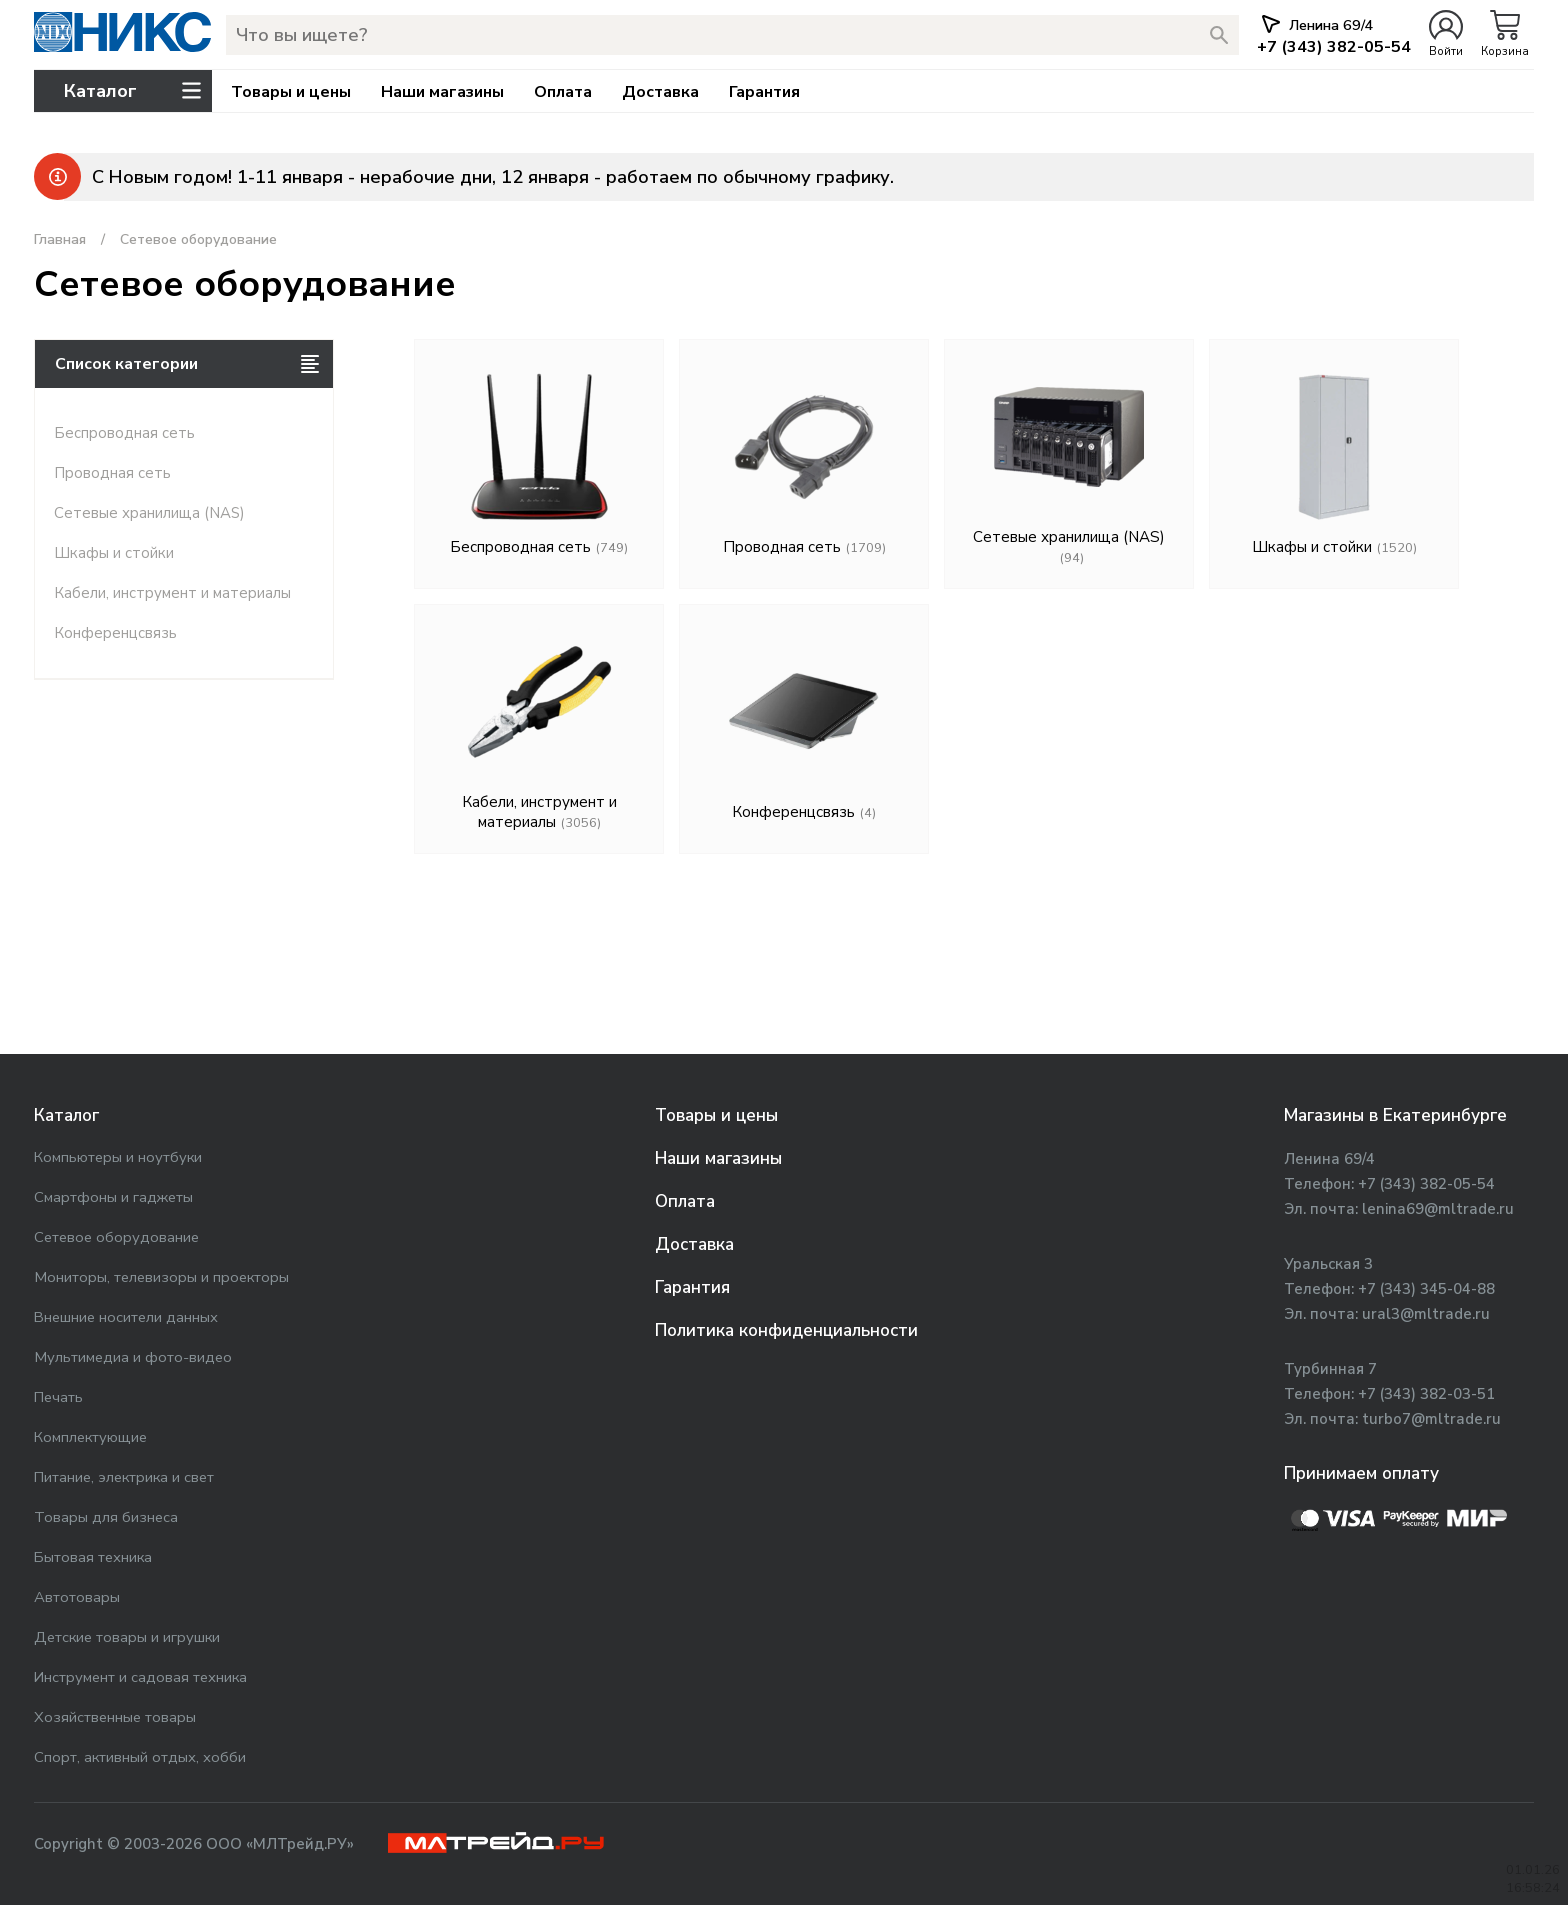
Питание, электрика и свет (124, 1477)
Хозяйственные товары (115, 1717)
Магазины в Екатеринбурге (1395, 1115)
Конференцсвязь (115, 633)
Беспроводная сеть (124, 433)
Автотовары (77, 1597)
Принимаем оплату (1361, 1473)
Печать (58, 1397)
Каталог (66, 1115)
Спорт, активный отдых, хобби (140, 1757)
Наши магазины (442, 92)
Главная (60, 239)
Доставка (660, 92)
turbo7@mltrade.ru (1431, 1419)
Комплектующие (90, 1437)
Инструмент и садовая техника (140, 1677)
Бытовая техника (93, 1557)
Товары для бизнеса (106, 1517)
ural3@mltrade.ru (1426, 1314)
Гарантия (764, 92)
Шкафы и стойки (114, 553)
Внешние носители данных (126, 1317)
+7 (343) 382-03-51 (1426, 1394)
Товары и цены (291, 92)
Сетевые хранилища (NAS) (149, 513)
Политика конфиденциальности (786, 1330)
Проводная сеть (112, 473)
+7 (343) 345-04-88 (1426, 1289)
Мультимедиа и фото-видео (133, 1357)
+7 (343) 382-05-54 (1426, 1184)
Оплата (563, 92)
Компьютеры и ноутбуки (118, 1157)
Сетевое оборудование (116, 1237)
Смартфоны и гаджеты (113, 1197)
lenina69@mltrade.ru (1438, 1209)
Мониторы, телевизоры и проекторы (161, 1277)
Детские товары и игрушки (127, 1637)
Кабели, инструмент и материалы (172, 593)
